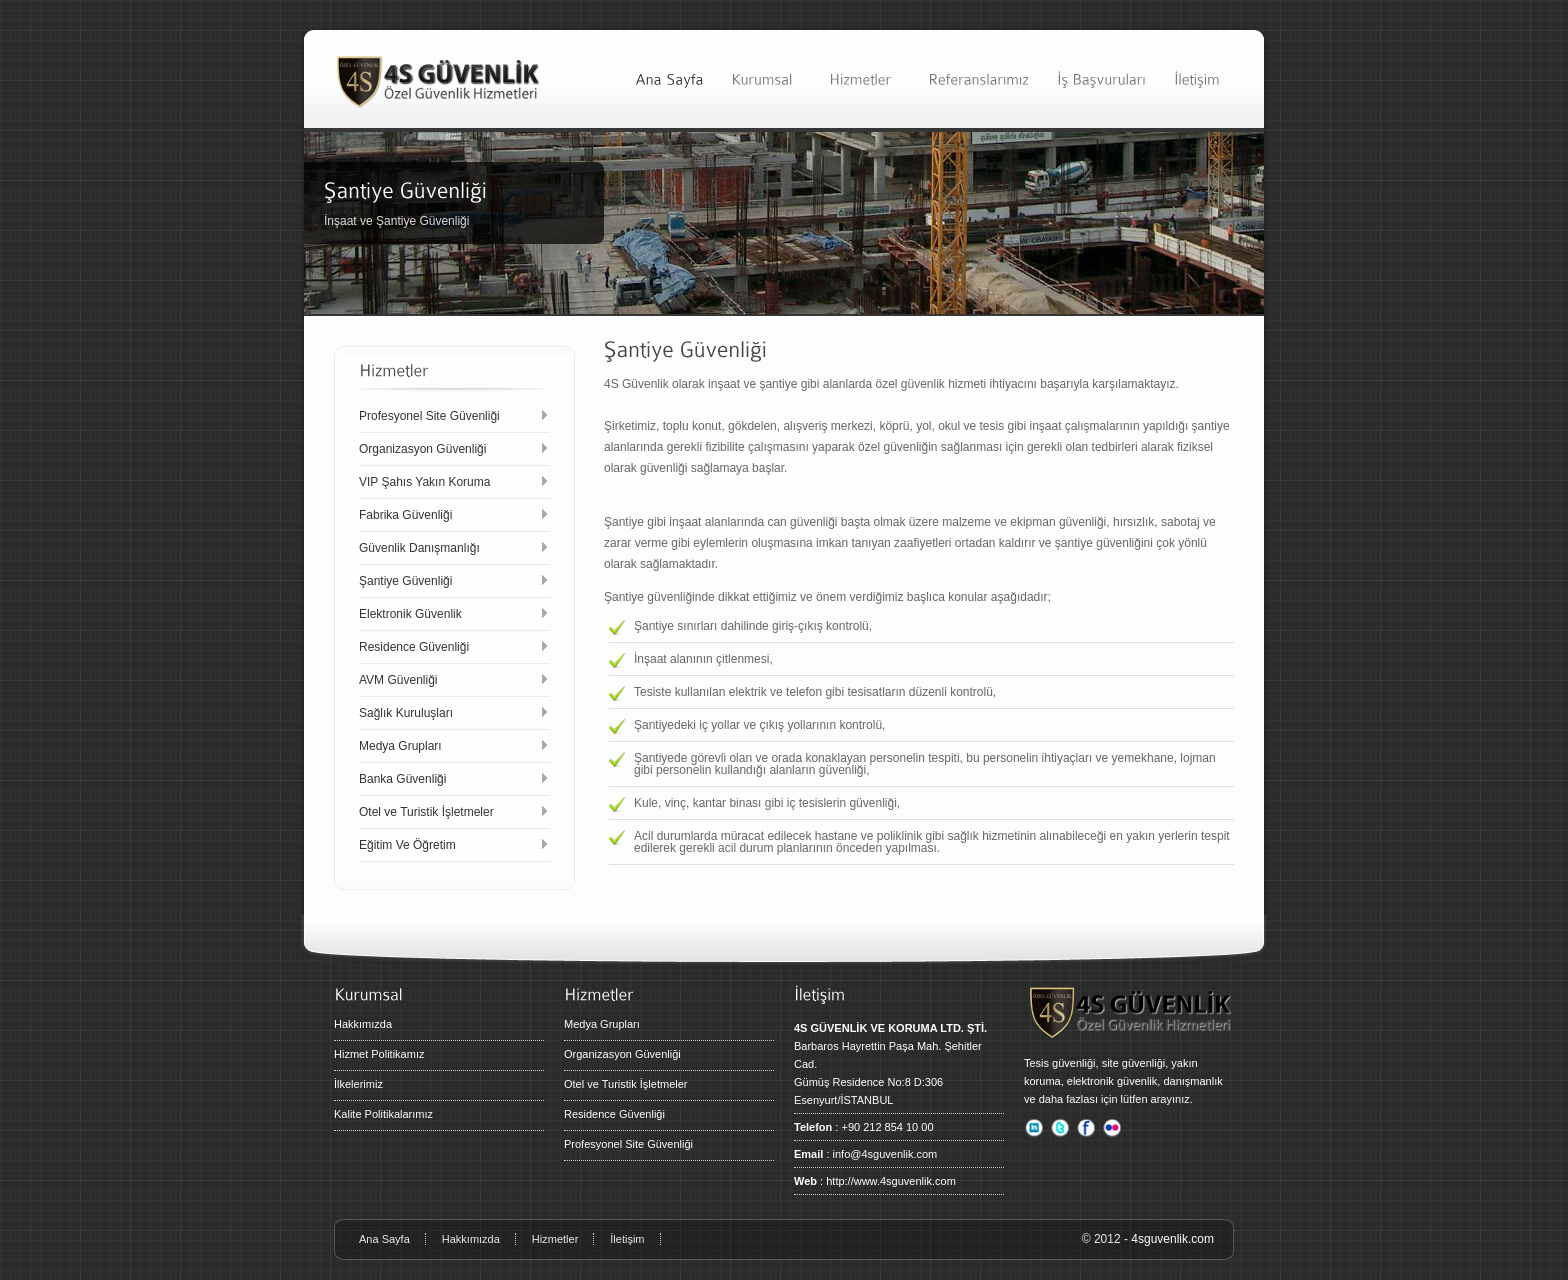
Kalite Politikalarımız (383, 1114)
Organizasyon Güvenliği (622, 1054)
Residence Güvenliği (614, 1114)
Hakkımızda (363, 1024)
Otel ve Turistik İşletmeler (625, 1084)
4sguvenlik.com (1172, 1239)
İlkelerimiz (358, 1084)
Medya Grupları (602, 1024)
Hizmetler (555, 1239)
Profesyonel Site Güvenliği (628, 1144)
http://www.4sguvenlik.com (891, 1181)
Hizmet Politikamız (379, 1054)
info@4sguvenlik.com (885, 1154)
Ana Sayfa (384, 1239)
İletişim (627, 1239)
